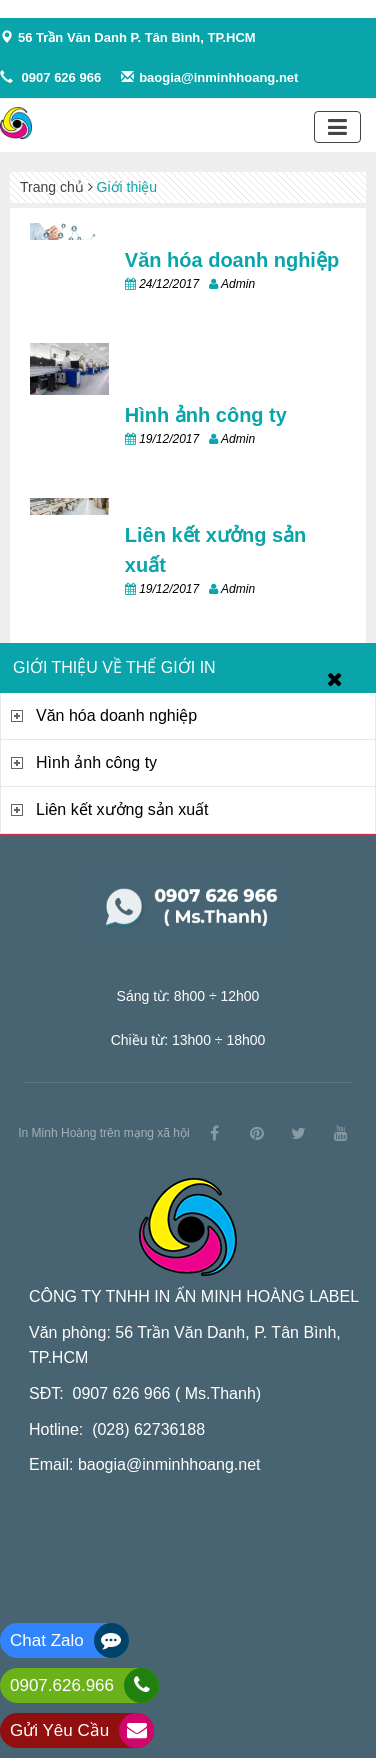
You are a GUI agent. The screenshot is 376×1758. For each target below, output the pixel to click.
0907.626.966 (62, 1685)
